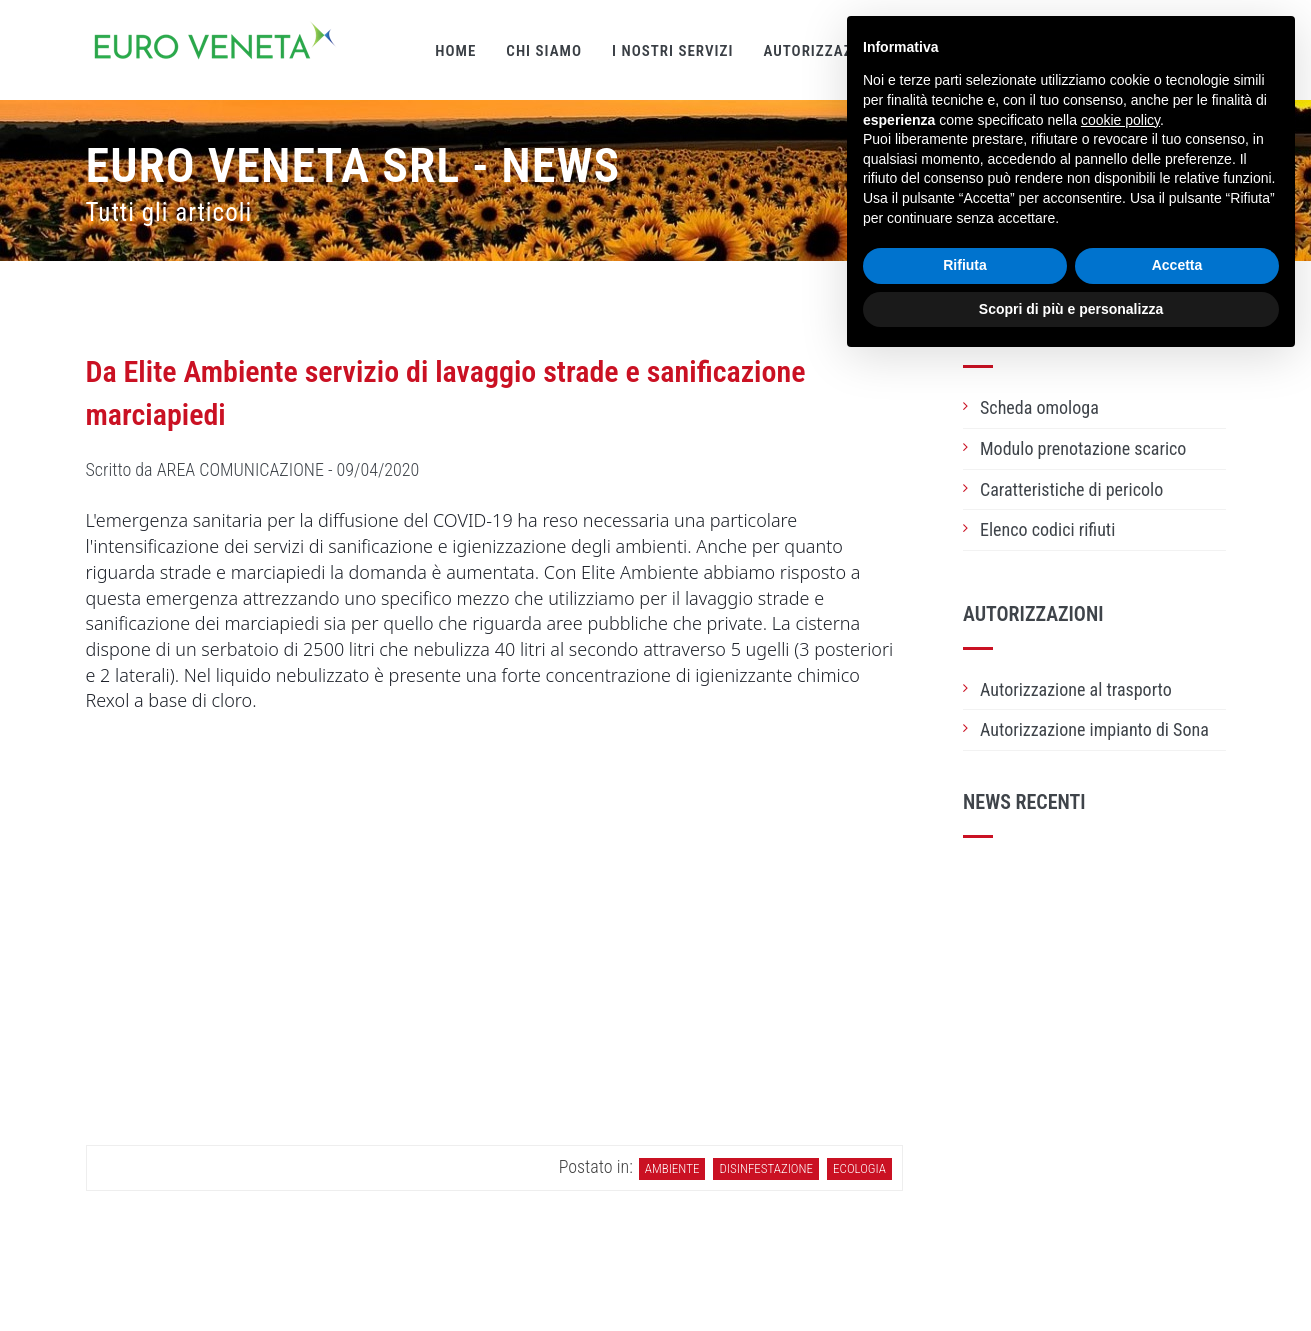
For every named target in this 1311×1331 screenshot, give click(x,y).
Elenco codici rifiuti (1047, 529)
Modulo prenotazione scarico (1083, 448)
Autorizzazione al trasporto (1076, 689)
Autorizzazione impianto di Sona (1094, 729)
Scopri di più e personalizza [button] (1071, 309)
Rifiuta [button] (965, 265)
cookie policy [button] (1120, 120)
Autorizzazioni (822, 51)
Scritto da (253, 469)
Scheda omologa (1039, 407)
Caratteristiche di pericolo (1071, 489)
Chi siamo (544, 51)
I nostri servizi (672, 51)
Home (455, 51)
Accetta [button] (1177, 265)
